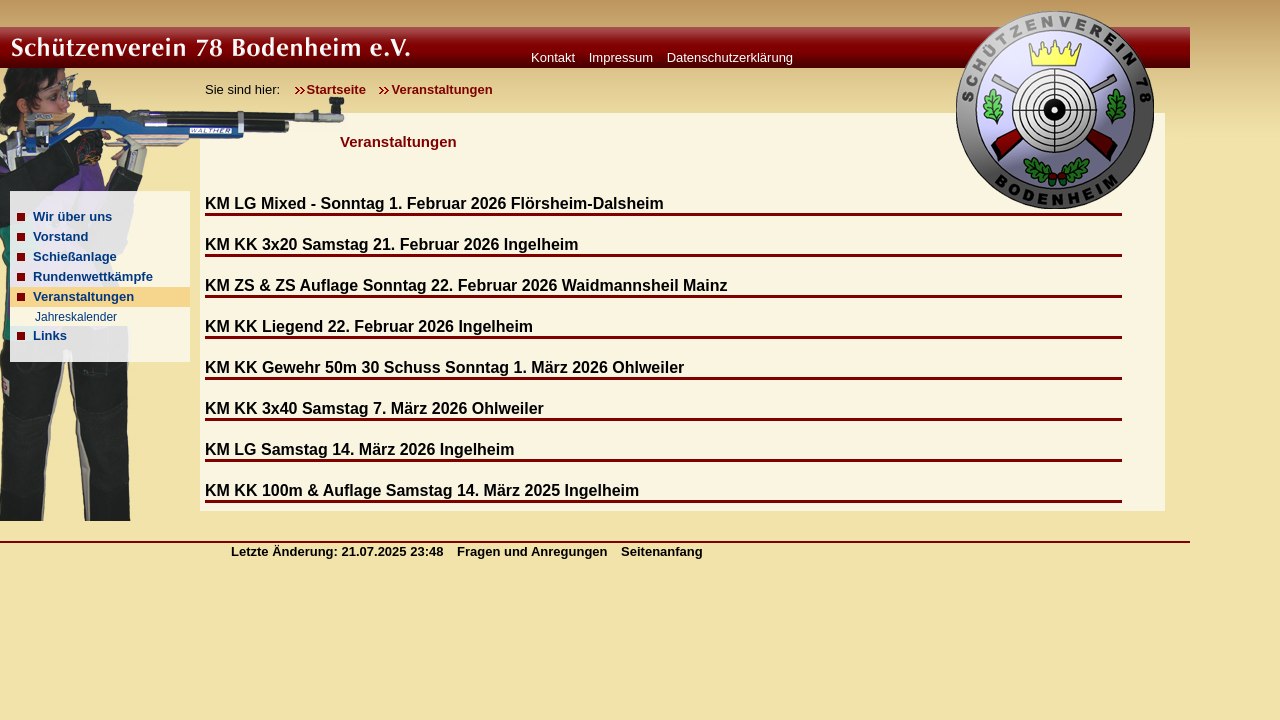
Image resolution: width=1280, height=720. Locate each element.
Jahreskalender (76, 317)
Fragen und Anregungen (534, 551)
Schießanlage (75, 256)
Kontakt (553, 57)
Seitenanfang (662, 551)
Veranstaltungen (441, 89)
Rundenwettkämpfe (93, 276)
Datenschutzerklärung (730, 57)
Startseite (336, 89)
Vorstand (60, 236)
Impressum (621, 57)
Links (50, 335)
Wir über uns (72, 216)
